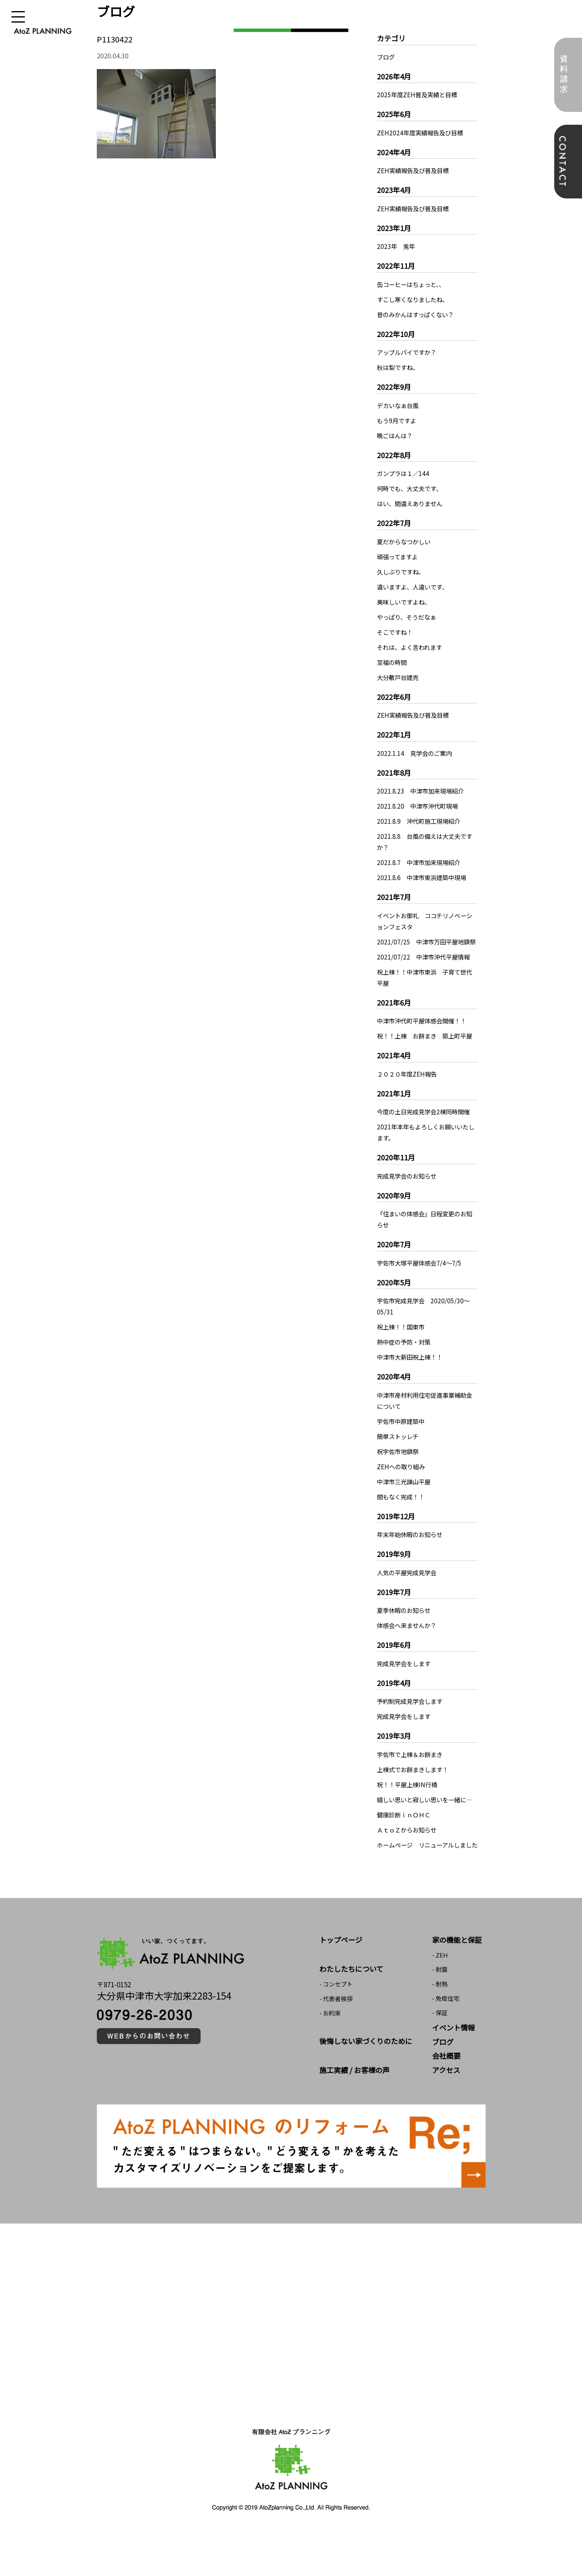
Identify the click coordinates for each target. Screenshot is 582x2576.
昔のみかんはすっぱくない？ (418, 314)
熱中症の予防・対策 (405, 1364)
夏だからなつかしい (405, 541)
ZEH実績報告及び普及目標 (415, 170)
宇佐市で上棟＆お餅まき (412, 1776)
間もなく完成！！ (402, 1519)
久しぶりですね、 (402, 571)
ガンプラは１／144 (404, 473)
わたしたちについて (351, 2013)
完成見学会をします (405, 1685)
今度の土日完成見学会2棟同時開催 (426, 1134)
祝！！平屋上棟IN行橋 (409, 1806)
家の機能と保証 (457, 1984)
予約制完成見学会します (412, 1723)
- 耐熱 (440, 2028)
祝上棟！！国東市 (402, 1349)
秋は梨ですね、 (399, 367)
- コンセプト (336, 2028)
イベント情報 (453, 2072)
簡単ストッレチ (399, 1458)
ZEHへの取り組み (402, 1488)
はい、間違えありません (412, 503)
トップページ (340, 1984)
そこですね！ (396, 632)
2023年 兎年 (397, 246)
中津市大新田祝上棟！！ (412, 1379)
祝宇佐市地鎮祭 (399, 1473)
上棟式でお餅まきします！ (415, 1791)
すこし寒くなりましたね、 (415, 299)
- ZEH (440, 1999)
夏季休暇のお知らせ (405, 1632)
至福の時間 (393, 662)
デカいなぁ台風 (399, 405)
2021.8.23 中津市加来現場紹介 (423, 791)
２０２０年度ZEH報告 (408, 1096)
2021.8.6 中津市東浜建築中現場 (424, 877)
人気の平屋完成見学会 (408, 1594)
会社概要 (446, 2100)
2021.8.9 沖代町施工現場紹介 (421, 821)
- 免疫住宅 (445, 2042)
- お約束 (330, 2057)
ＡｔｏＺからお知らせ (408, 1863)
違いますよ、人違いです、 (415, 586)
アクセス (446, 2114)
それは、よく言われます (411, 647)
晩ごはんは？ (396, 435)
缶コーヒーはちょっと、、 (413, 284)
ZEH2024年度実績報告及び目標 (422, 132)
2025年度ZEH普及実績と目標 (419, 94)
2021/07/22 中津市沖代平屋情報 (425, 968)
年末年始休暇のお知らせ (412, 1556)
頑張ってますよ (399, 556)
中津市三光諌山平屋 (405, 1504)
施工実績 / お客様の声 (354, 2114)
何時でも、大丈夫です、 (411, 488)
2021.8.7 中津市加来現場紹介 (421, 862)
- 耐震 (440, 2014)
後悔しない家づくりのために (365, 2085)
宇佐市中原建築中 (402, 1443)
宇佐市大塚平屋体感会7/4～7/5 (421, 1285)
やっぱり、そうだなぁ (408, 617)
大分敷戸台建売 (399, 677)
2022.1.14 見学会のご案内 (416, 753)
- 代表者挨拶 (336, 2043)
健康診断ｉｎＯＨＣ (405, 1848)
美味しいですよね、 (405, 602)
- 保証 (440, 2057)
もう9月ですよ (398, 420)
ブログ (386, 57)
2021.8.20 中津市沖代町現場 (419, 806)
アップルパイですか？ (408, 352)
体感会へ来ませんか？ (408, 1647)
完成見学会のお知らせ (408, 1198)
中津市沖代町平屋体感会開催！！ (424, 1032)
